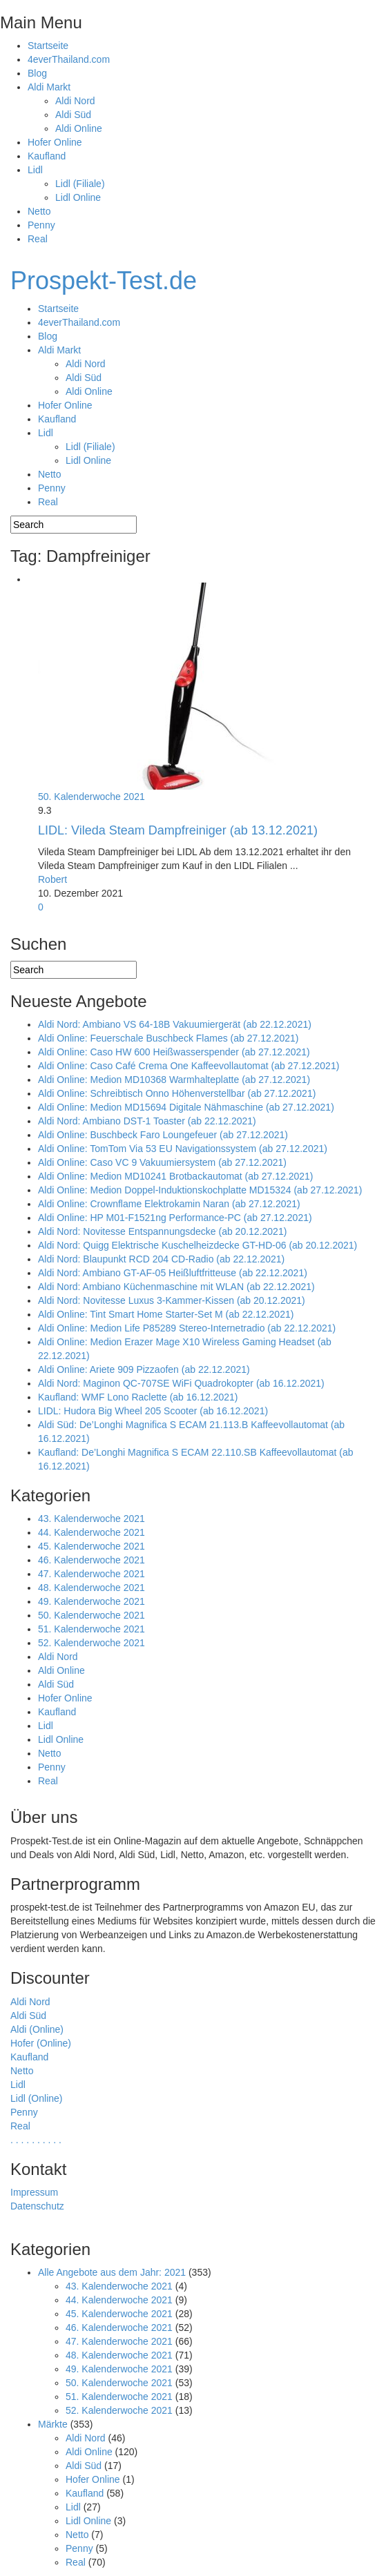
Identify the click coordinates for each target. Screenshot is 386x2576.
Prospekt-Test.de (103, 280)
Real (38, 238)
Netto (39, 211)
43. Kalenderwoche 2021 (91, 1518)
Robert (52, 879)
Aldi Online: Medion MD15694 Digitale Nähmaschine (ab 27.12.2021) (186, 1107)
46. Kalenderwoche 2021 (91, 1559)
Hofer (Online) (40, 2043)
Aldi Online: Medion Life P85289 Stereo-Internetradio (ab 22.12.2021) (187, 1328)
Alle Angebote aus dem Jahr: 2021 (112, 2272)
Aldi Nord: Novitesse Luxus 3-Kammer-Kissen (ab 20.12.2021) (171, 1300)
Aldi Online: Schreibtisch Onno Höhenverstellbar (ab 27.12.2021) (177, 1093)
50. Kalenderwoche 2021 (91, 796)
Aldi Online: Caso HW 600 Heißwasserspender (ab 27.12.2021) (174, 1051)
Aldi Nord (75, 100)
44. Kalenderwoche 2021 (91, 1532)
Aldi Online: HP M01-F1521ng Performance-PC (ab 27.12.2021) (175, 1217)
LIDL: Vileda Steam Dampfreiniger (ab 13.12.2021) (178, 830)
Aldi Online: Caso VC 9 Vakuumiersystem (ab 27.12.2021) (162, 1162)
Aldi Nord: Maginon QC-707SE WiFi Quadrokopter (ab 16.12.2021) (181, 1383)
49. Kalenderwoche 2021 (91, 1601)
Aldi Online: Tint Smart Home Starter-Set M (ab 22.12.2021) (165, 1314)
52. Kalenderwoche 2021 (91, 1642)
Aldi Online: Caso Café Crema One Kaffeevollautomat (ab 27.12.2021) (188, 1065)
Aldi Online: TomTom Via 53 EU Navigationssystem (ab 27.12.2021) (182, 1148)
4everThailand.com (69, 59)
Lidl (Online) (36, 2098)
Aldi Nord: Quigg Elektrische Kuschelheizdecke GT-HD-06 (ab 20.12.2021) (197, 1245)
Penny (41, 225)
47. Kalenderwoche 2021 (91, 1573)
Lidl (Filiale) (80, 183)
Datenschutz (37, 2206)
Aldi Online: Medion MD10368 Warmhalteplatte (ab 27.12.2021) (174, 1079)
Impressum (34, 2192)
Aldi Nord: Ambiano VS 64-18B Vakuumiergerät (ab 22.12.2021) (174, 1024)
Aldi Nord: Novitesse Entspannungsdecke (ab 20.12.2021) (162, 1231)
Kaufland (47, 156)
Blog (37, 73)
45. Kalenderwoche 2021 (91, 1546)
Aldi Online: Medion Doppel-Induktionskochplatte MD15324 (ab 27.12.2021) (200, 1190)
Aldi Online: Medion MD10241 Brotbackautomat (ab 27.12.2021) (175, 1176)
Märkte (53, 2424)
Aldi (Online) (37, 2029)
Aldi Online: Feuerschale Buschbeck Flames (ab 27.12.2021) (168, 1038)
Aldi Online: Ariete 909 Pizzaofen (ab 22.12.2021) (144, 1369)
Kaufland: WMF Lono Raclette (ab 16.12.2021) (138, 1397)
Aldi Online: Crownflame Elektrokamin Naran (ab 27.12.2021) (169, 1203)
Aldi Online (78, 128)
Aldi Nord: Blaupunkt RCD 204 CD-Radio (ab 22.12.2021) (161, 1259)
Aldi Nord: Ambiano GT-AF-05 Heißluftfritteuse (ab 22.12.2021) (172, 1272)
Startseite (48, 45)
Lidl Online (78, 197)
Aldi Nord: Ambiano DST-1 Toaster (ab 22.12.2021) (147, 1120)
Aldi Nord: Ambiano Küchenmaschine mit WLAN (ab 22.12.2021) (176, 1286)
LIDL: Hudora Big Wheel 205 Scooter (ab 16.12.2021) (153, 1410)
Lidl (35, 169)
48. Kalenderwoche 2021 (91, 1587)
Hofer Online (55, 142)
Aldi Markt (49, 86)
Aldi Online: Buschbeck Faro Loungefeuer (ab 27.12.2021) (163, 1134)
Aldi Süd (73, 114)
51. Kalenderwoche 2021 (91, 1629)
